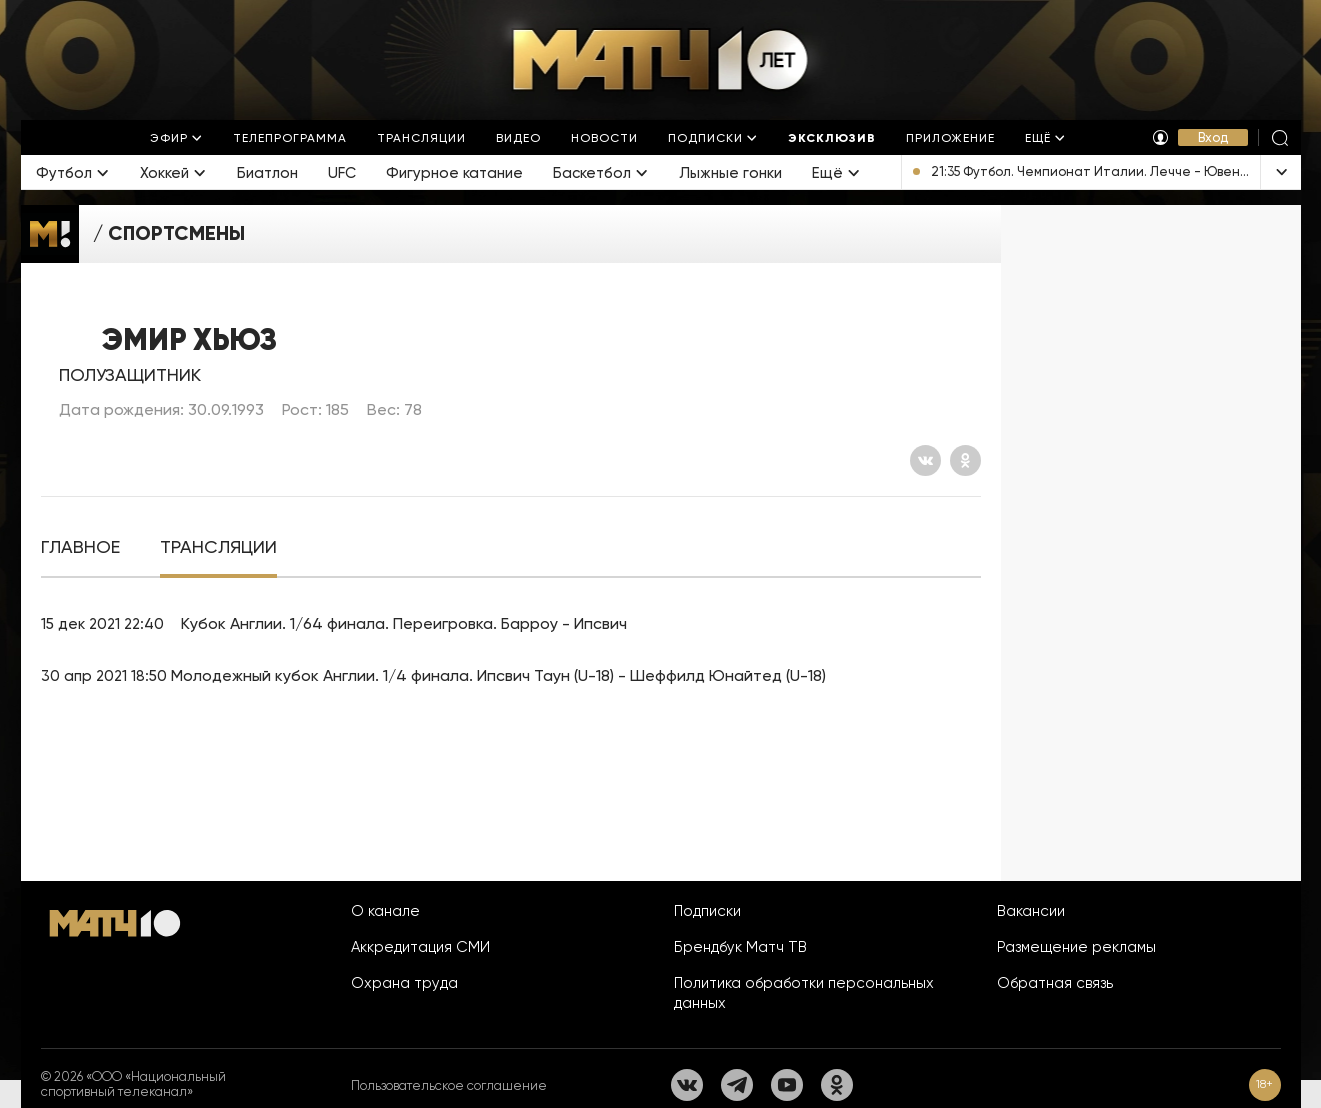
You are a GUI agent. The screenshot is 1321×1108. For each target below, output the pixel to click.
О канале (385, 911)
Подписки (707, 911)
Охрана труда (404, 983)
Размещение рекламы (1076, 947)
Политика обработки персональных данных (804, 993)
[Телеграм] (737, 1085)
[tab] (80, 547)
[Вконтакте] (925, 460)
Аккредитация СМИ (420, 947)
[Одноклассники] (965, 460)
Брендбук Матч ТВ (740, 947)
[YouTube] (787, 1085)
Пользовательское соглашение (449, 1085)
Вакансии (1031, 911)
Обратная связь (1055, 983)
